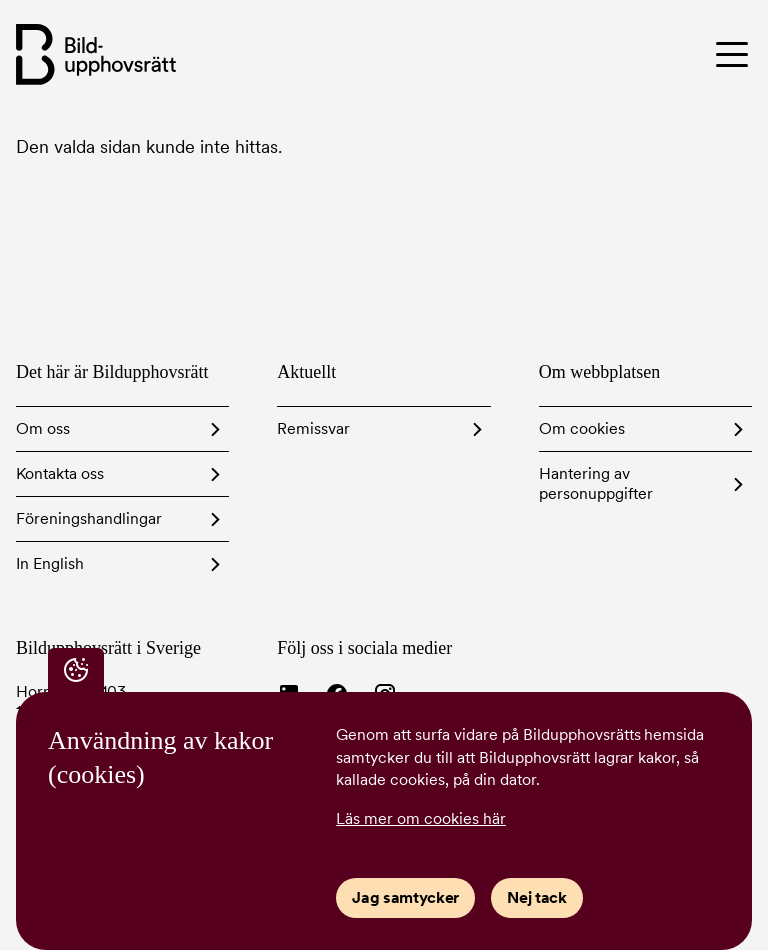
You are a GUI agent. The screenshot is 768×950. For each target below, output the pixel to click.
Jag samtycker (405, 897)
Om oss (43, 428)
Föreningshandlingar (89, 518)
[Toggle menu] (666, 54)
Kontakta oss (60, 473)
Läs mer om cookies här (421, 818)
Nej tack (536, 897)
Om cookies (582, 428)
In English (50, 563)
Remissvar (313, 428)
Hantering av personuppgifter (596, 483)
